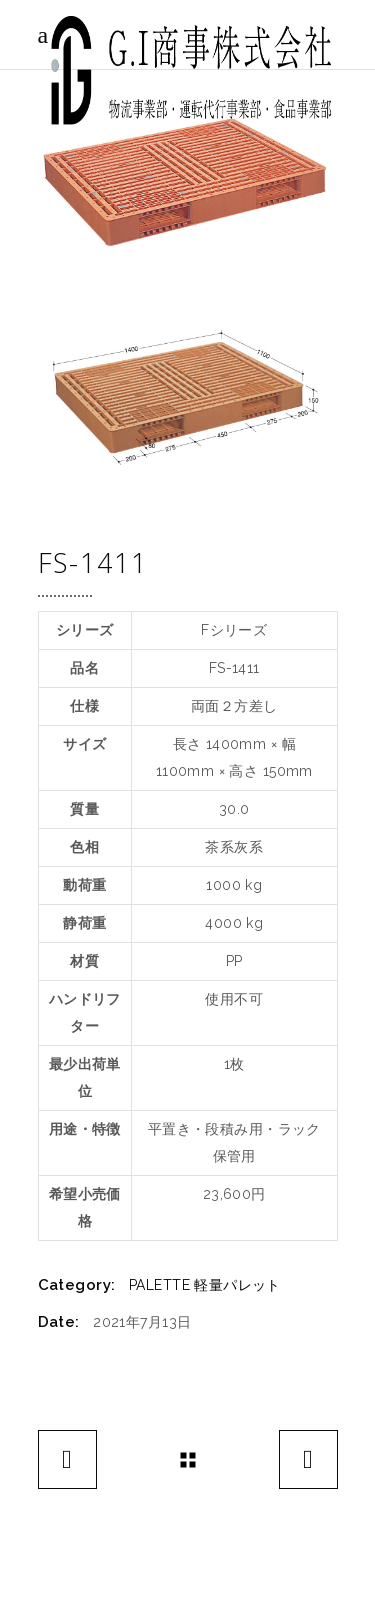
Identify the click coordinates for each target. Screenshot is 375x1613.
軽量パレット (237, 1285)
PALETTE (159, 1285)
